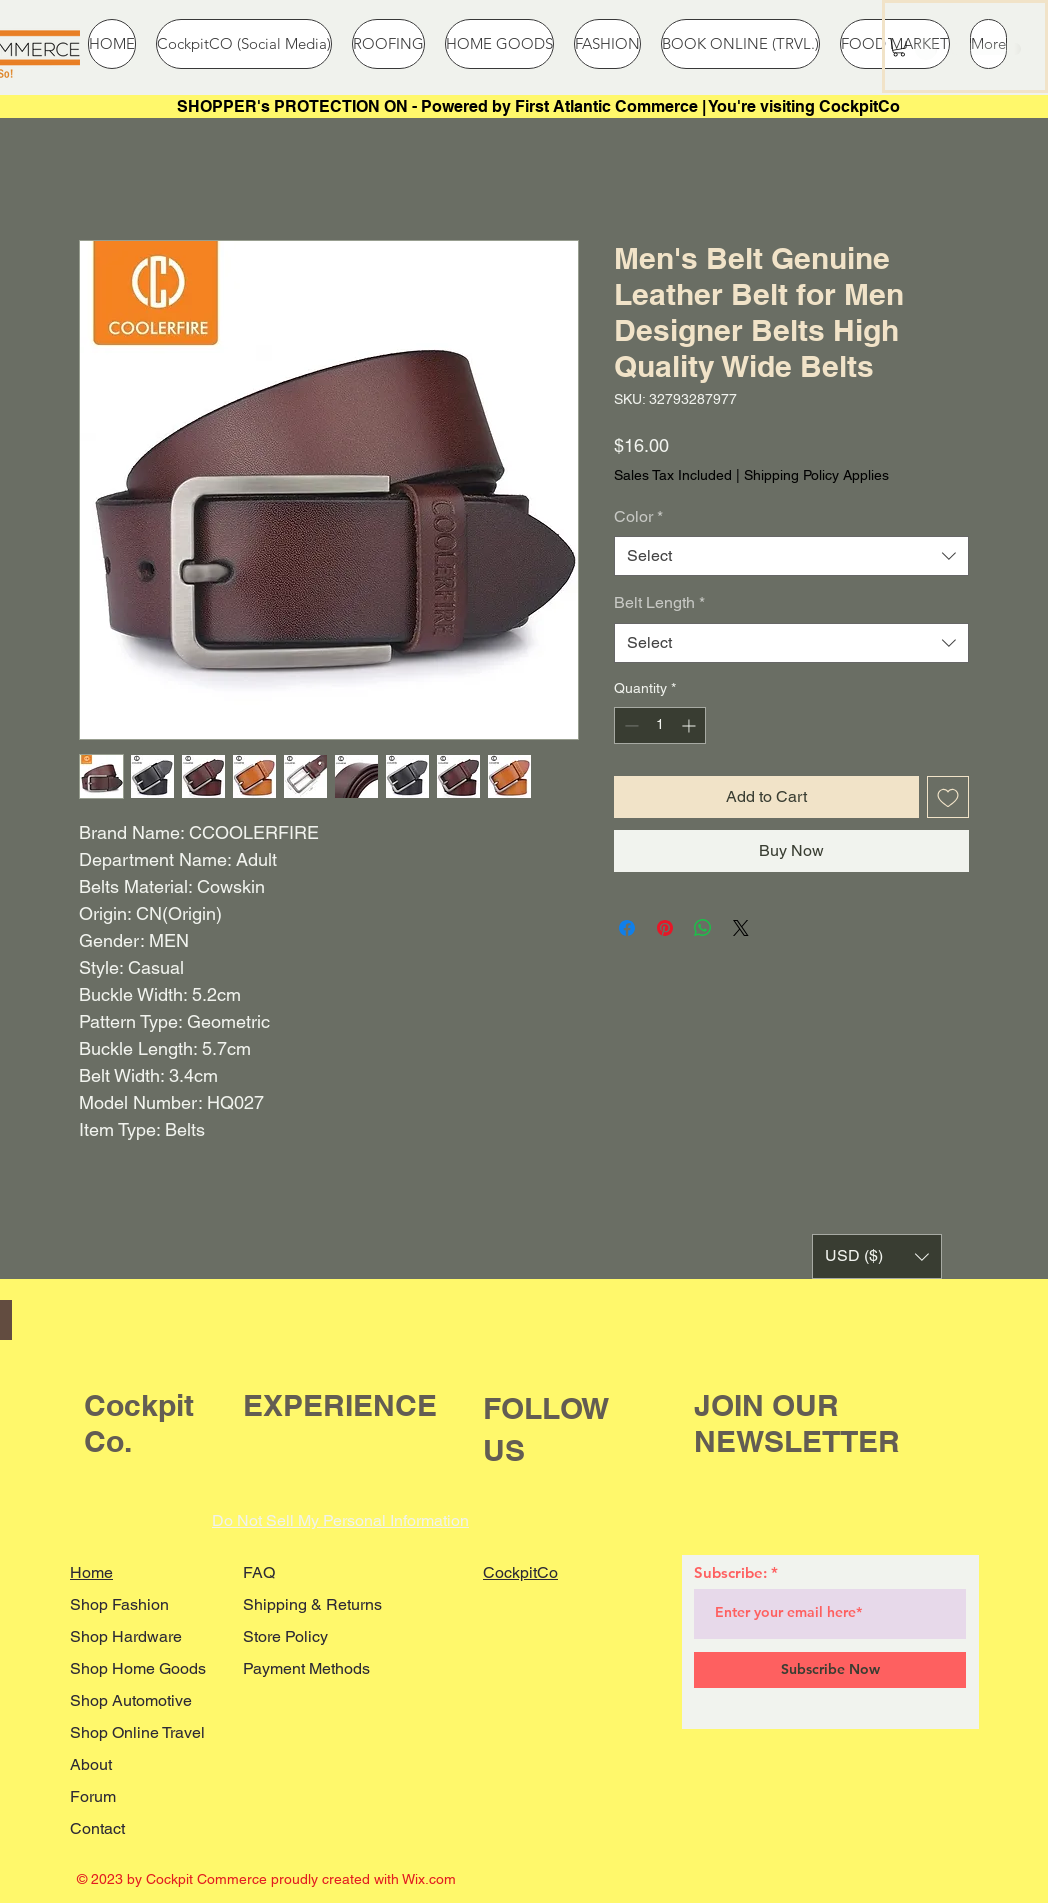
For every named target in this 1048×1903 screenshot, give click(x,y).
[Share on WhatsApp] (703, 928)
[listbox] (877, 1256)
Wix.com (429, 1879)
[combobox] (791, 556)
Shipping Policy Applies (816, 475)
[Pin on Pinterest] (665, 928)
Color (638, 516)
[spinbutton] (660, 725)
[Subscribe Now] (830, 1670)
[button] (899, 47)
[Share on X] (741, 928)
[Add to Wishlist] (948, 797)
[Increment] (690, 725)
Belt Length (659, 602)
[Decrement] (629, 725)
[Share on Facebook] (627, 928)
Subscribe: (730, 1572)
